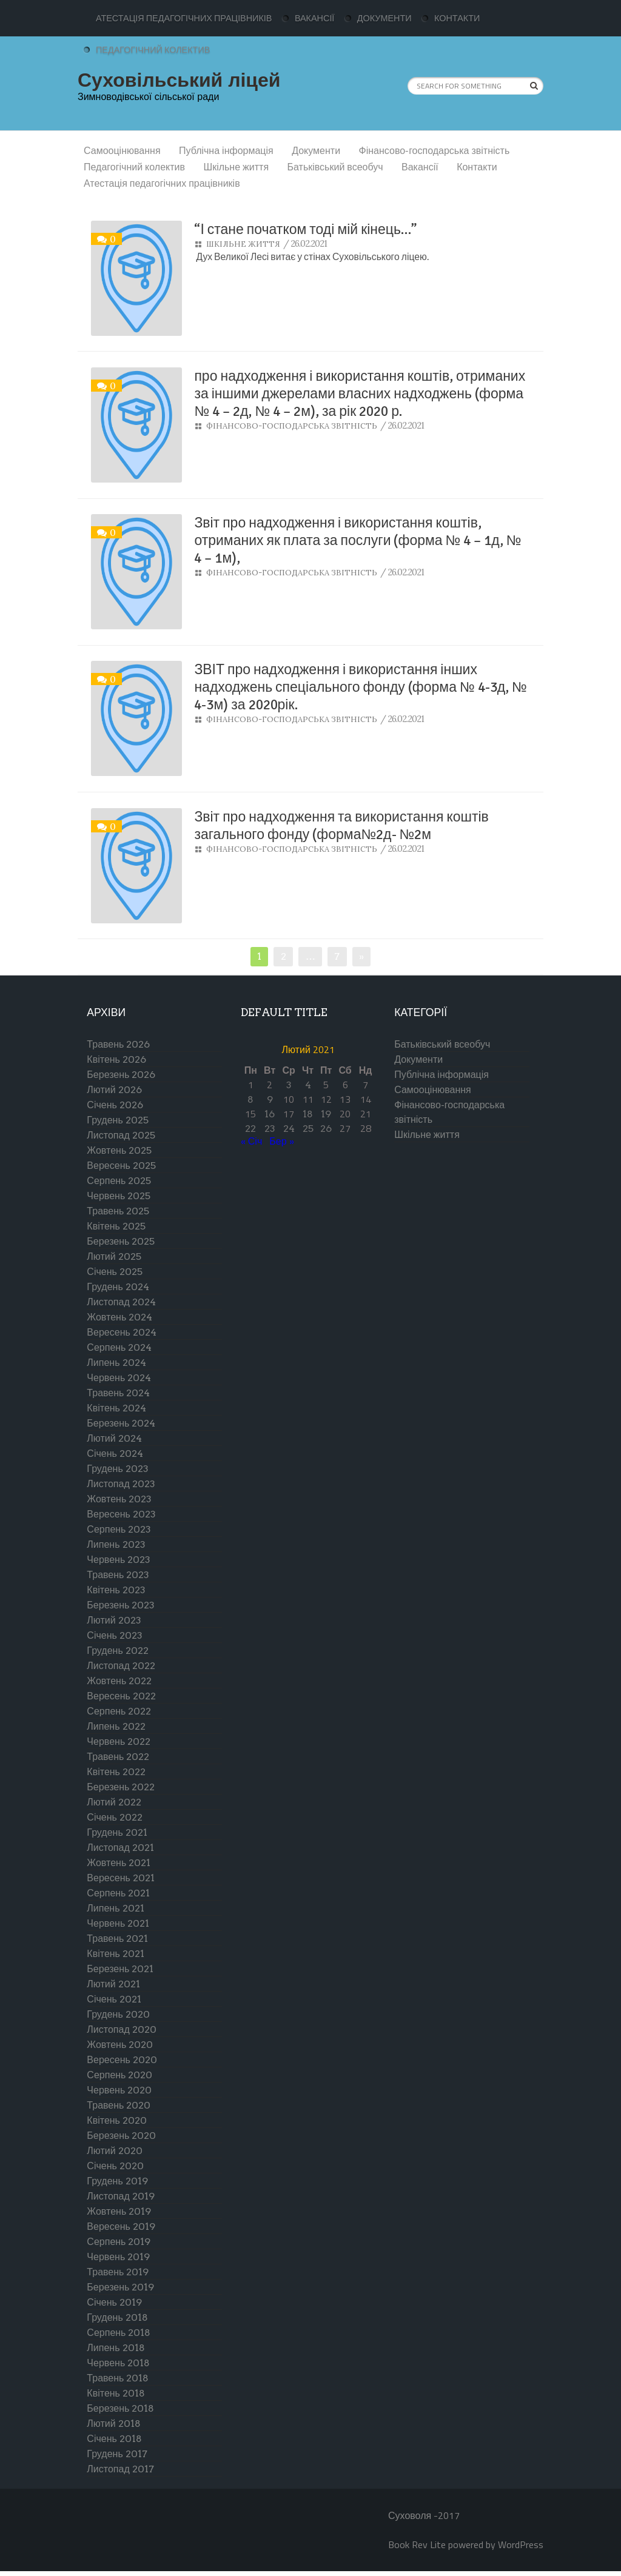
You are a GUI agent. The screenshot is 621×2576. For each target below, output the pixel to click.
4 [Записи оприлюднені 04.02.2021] (308, 1085)
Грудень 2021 (117, 1832)
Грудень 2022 (117, 1650)
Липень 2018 (115, 2348)
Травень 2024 (118, 1393)
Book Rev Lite (417, 2544)
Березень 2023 (121, 1605)
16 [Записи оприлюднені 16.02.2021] (269, 1114)
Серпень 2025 (119, 1180)
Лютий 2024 (114, 1438)
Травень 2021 (117, 1938)
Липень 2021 (115, 1908)
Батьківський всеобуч (335, 167)
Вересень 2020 (121, 2060)
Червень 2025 (118, 1196)
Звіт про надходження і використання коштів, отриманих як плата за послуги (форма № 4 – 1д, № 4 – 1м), (357, 540)
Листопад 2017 (120, 2469)
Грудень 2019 (117, 2181)
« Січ (251, 1141)
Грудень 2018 (117, 2317)
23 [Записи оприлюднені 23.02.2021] (269, 1128)
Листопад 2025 (121, 1135)
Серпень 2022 (119, 1711)
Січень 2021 (114, 1999)
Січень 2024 (115, 1453)
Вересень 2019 (121, 2226)
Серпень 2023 (119, 1529)
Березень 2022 (121, 1787)
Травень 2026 (118, 1044)
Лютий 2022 (114, 1802)
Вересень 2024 (121, 1332)
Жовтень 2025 (119, 1150)
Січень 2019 (114, 2302)
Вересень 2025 (121, 1165)
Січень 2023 (115, 1635)
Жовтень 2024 (119, 1317)
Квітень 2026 (116, 1059)
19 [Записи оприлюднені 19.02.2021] (326, 1114)
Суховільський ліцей (179, 80)
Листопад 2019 (120, 2196)
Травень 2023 (118, 1575)
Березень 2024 (121, 1423)
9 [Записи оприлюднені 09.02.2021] (270, 1099)
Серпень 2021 (118, 1893)
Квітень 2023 (116, 1590)
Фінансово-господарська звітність (434, 151)
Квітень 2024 (116, 1408)
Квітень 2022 (116, 1772)
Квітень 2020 (117, 2120)
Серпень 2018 (118, 2332)
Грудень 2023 (117, 1468)
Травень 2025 (118, 1211)
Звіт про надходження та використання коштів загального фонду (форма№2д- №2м (341, 825)
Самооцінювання (122, 151)
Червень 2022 (118, 1741)
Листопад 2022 (121, 1665)
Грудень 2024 (118, 1287)
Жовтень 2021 (118, 1862)
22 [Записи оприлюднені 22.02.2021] (250, 1128)
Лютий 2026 (114, 1090)
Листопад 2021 (120, 1847)
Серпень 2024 (119, 1347)
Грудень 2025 (117, 1120)
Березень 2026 (121, 1074)
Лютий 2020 (114, 2150)
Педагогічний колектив (153, 49)
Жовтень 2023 (119, 1499)
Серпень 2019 (118, 2241)
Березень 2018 (120, 2408)
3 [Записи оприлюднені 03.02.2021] (289, 1085)
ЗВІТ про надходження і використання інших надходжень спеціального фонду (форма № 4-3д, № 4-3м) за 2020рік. (360, 687)
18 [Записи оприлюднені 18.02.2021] (308, 1114)
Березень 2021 (120, 1969)
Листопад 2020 (121, 2029)
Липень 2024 (116, 1362)
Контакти (457, 18)
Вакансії (314, 18)
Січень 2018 (114, 2438)
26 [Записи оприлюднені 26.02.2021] (326, 1128)
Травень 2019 (118, 2272)
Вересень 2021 (120, 1878)
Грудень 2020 (118, 2014)
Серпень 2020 (119, 2075)
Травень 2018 (118, 2378)
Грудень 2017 (117, 2454)
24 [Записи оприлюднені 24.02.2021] (289, 1128)
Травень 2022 (118, 1756)
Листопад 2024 (121, 1302)
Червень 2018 (118, 2363)
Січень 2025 (115, 1271)
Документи (384, 18)
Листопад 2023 (121, 1484)
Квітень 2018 (116, 2393)
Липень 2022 (116, 1726)
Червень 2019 (118, 2257)
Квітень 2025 (116, 1226)
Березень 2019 (120, 2287)
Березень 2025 (121, 1241)
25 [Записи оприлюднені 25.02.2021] (308, 1128)
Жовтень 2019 (119, 2211)
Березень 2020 (121, 2135)
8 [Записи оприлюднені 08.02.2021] (250, 1099)
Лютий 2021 (113, 1984)
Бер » (281, 1141)
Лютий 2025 (114, 1256)
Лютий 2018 (113, 2423)
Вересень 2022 (121, 1696)
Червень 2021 (118, 1923)
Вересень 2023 (121, 1514)
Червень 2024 (119, 1377)
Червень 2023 (118, 1559)
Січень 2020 (115, 2166)
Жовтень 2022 (119, 1681)
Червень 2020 (119, 2090)
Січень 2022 (115, 1817)
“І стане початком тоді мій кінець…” (305, 229)
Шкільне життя (236, 167)
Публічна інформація (226, 151)
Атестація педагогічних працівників (184, 18)
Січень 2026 (115, 1105)
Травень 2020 (118, 2105)
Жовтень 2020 (120, 2044)
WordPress (520, 2544)
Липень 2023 (116, 1544)
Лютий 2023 (114, 1620)
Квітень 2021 (115, 1953)
